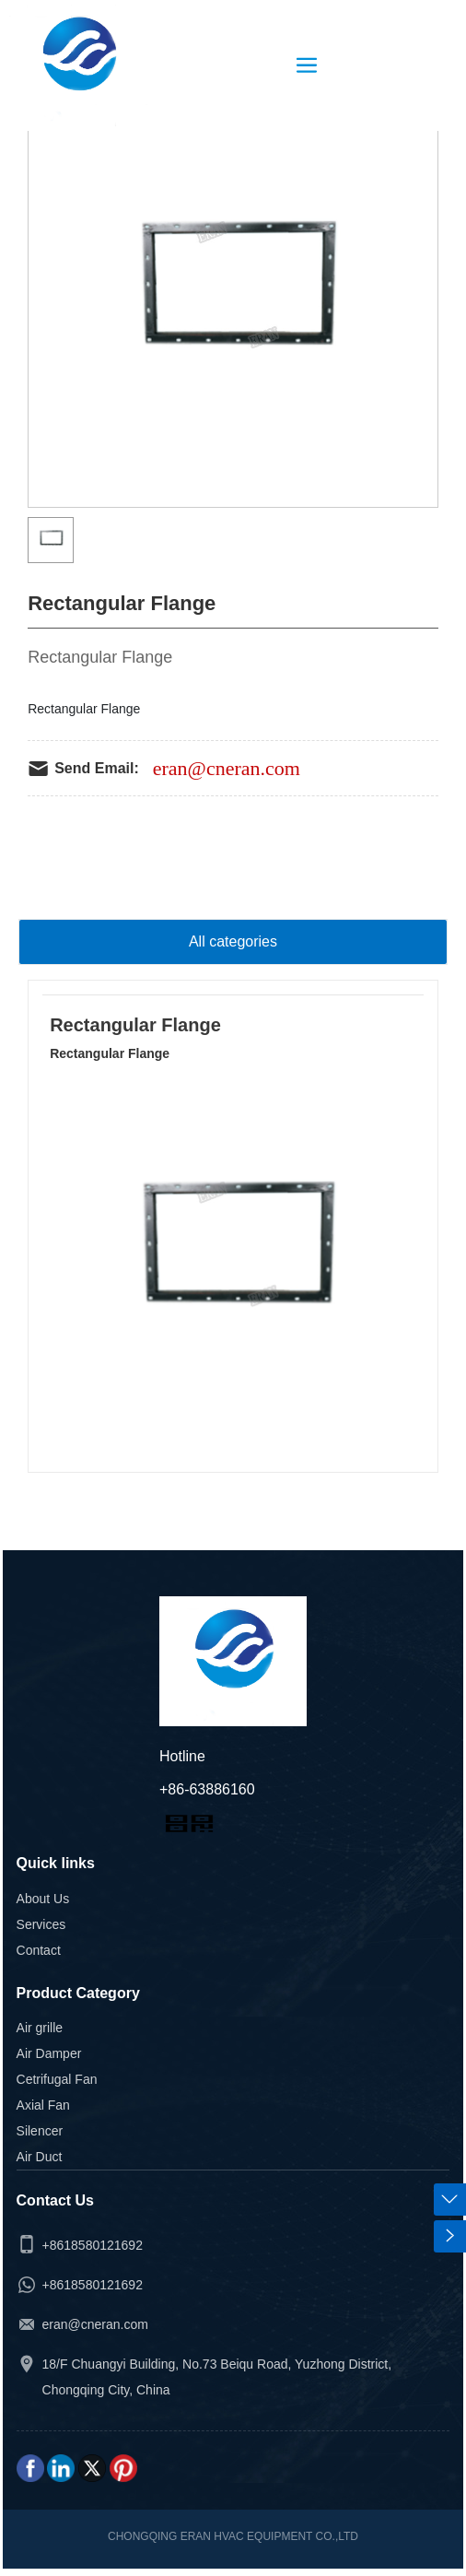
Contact (39, 1950)
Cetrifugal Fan (57, 2079)
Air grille (40, 2027)
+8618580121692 (92, 2245)
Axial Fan (43, 2105)
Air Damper (49, 2053)
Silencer (40, 2130)
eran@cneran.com (226, 768)
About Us (43, 1898)
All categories (233, 941)
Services (41, 1924)
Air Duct (40, 2156)
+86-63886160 (207, 1789)
